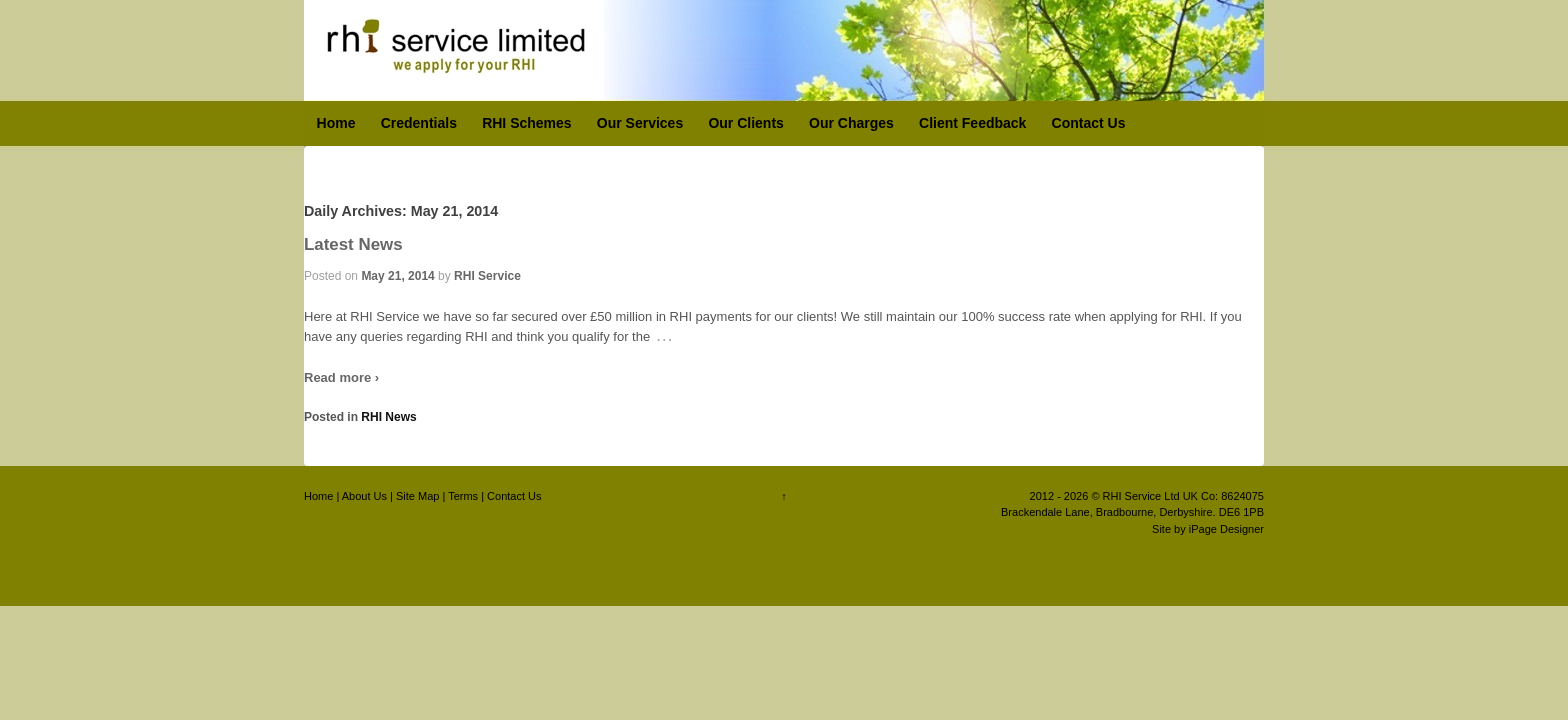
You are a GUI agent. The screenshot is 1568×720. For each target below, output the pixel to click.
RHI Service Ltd (1141, 496)
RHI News (388, 417)
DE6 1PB (1241, 512)
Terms (463, 496)
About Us (364, 496)
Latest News (353, 244)
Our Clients (745, 123)
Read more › (341, 377)
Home (336, 123)
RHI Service (487, 276)
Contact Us (1089, 123)
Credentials (419, 123)
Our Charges (851, 123)
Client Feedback (972, 123)
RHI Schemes (526, 123)
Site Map (417, 496)
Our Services (640, 123)
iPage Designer (1226, 529)
